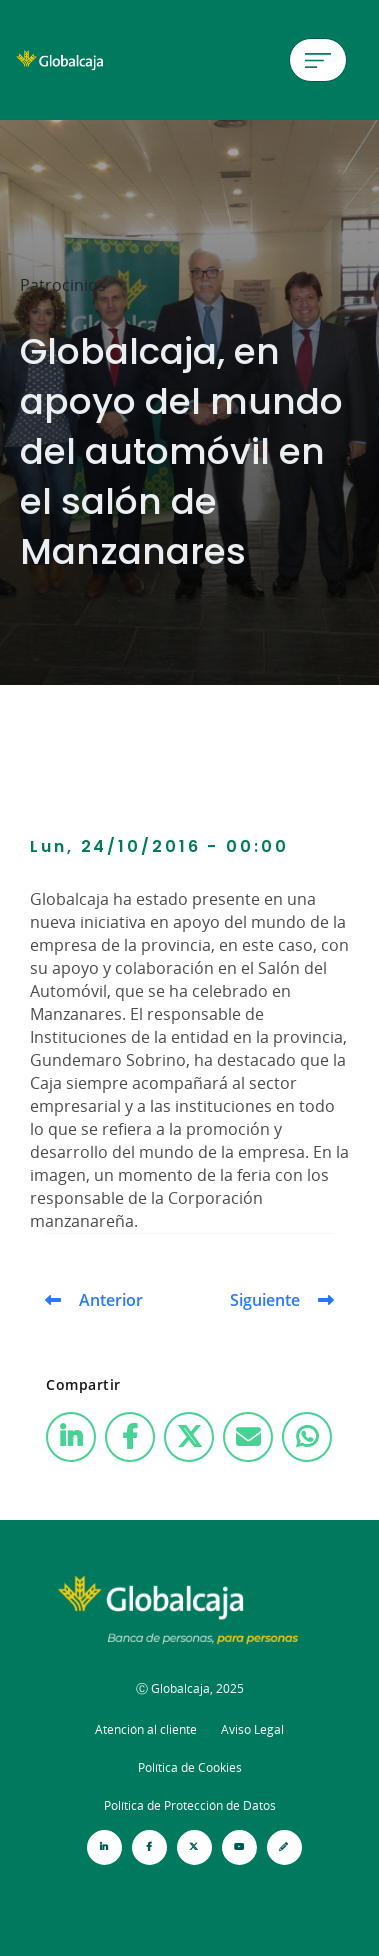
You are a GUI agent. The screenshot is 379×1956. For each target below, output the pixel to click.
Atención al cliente (146, 1729)
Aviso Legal (252, 1729)
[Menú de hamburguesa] (318, 60)
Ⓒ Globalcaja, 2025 (190, 1688)
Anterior (111, 1300)
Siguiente (265, 1300)
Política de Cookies (190, 1767)
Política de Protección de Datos (190, 1805)
